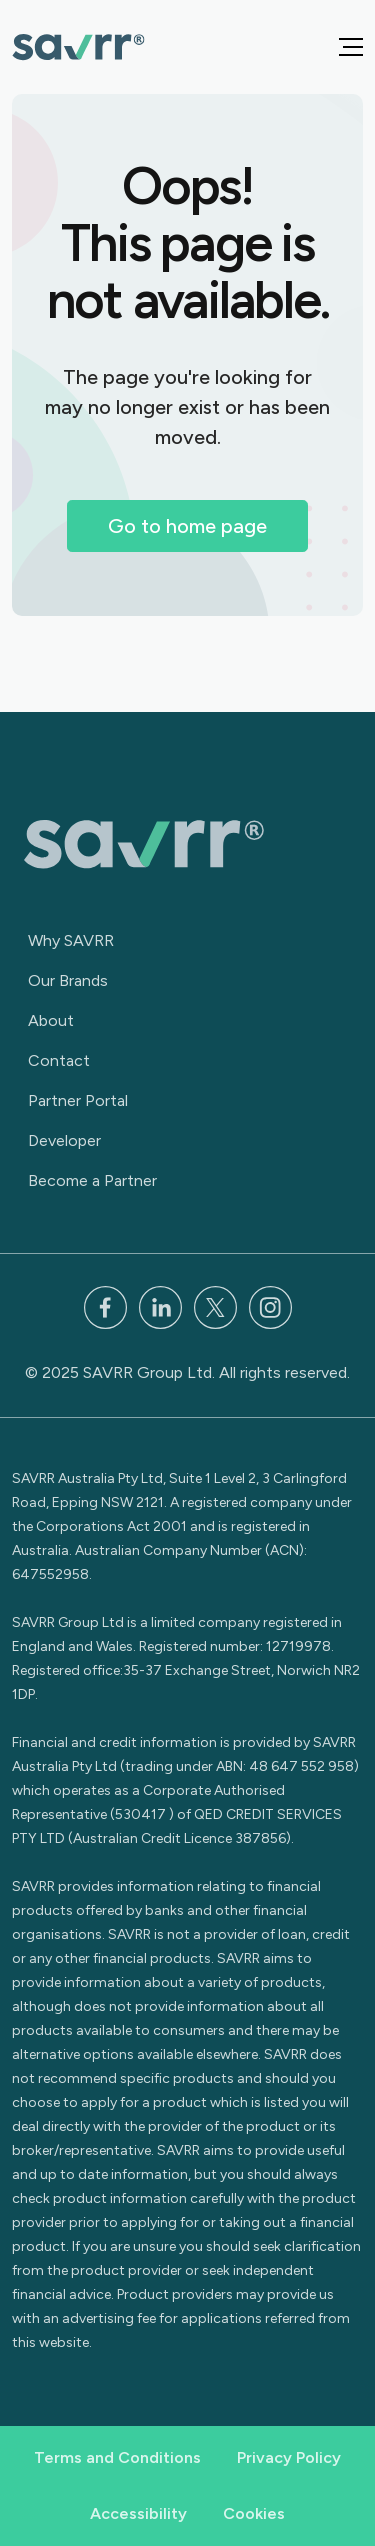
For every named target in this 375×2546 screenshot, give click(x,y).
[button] (351, 47)
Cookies (254, 2513)
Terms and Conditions (117, 2457)
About (51, 1020)
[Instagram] (270, 1305)
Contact (59, 1060)
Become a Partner (92, 1180)
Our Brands (68, 980)
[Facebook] (105, 1305)
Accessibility (138, 2513)
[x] (215, 1305)
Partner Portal (78, 1100)
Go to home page (187, 526)
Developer (64, 1140)
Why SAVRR (71, 940)
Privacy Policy (289, 2457)
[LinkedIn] (160, 1305)
